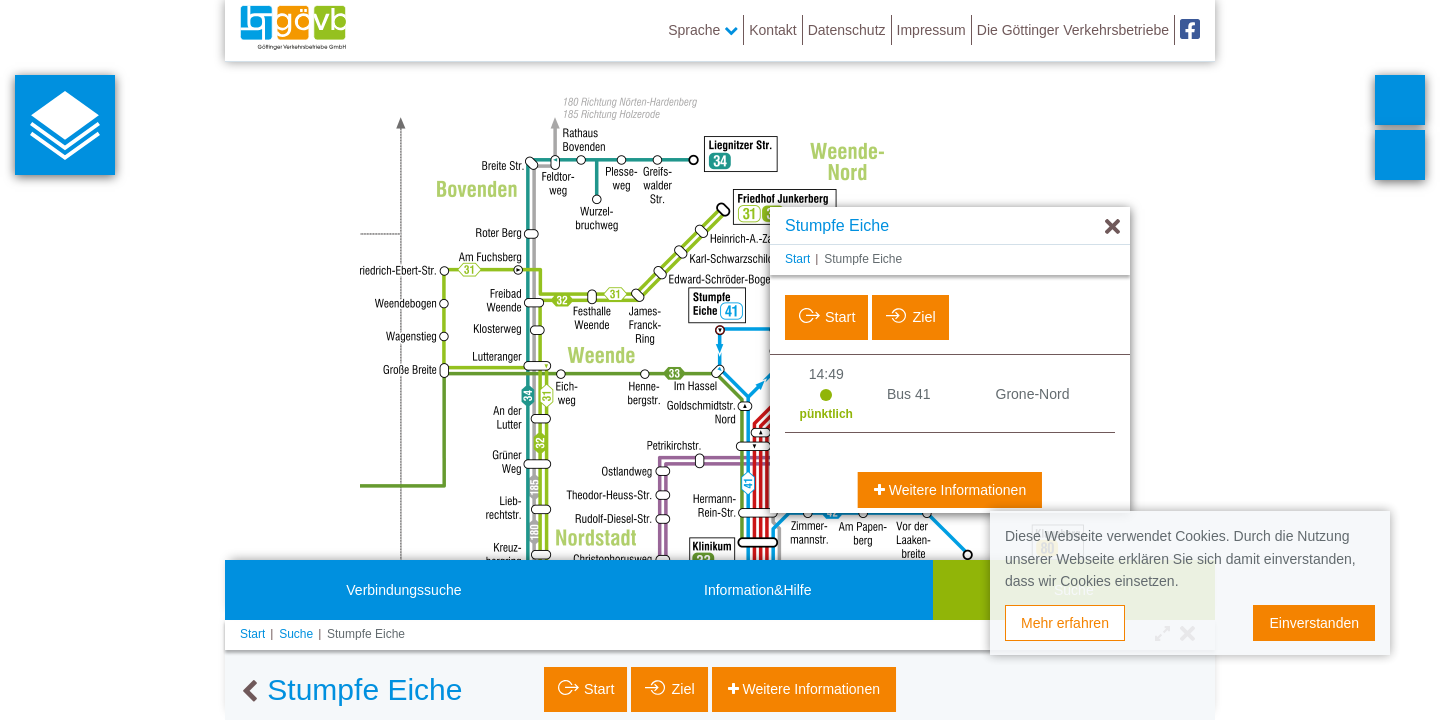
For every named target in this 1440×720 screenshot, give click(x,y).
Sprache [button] (703, 30)
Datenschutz (847, 30)
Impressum (931, 30)
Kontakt (772, 30)
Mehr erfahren (1065, 623)
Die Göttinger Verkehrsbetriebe (1073, 30)
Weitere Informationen (955, 490)
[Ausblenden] (1112, 227)
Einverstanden (1314, 623)
